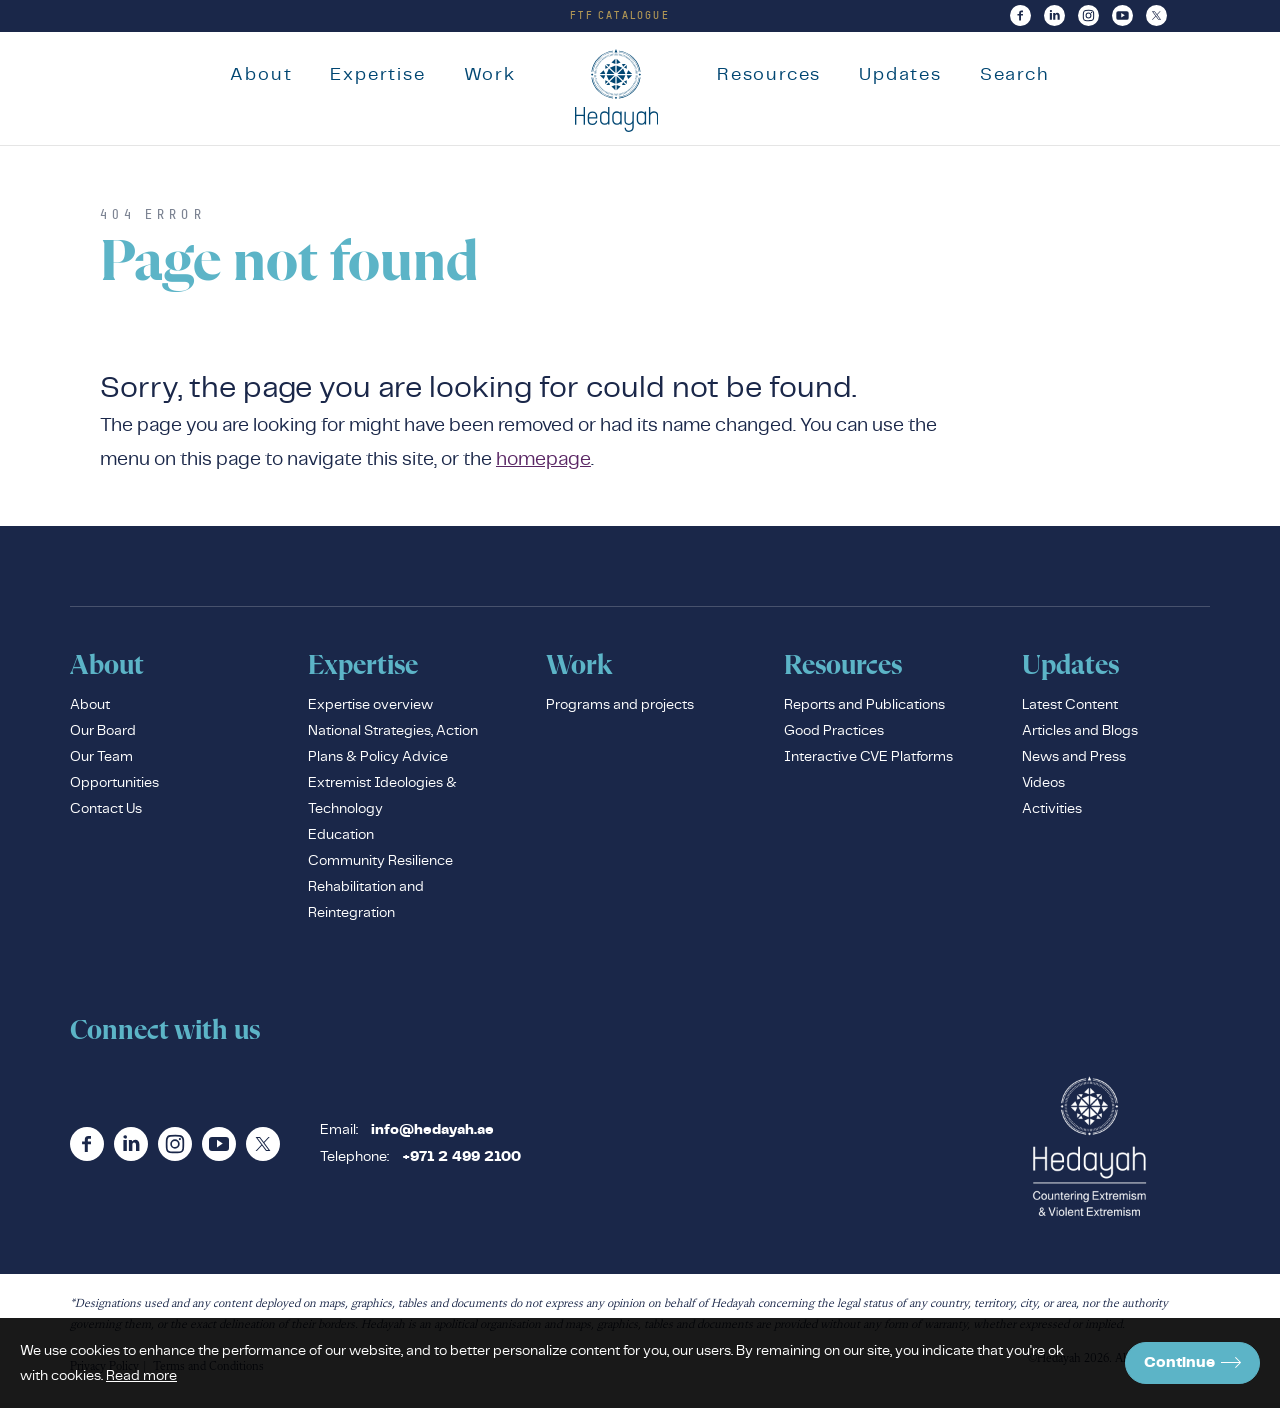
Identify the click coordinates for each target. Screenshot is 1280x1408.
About (253, 73)
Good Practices (834, 735)
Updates (909, 73)
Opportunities (114, 787)
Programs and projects (620, 709)
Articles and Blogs (1080, 735)
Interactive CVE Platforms (868, 761)
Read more (141, 1375)
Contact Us (106, 813)
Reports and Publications (864, 709)
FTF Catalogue (620, 15)
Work (481, 73)
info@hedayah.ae (432, 1135)
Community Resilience (380, 865)
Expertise (369, 73)
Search (1023, 73)
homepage (543, 463)
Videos (1043, 787)
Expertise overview (370, 709)
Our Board (103, 735)
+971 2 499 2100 (461, 1162)
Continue (1192, 1362)
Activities (1052, 813)
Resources (777, 73)
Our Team (101, 761)
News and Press (1074, 761)
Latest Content (1070, 709)
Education (341, 839)
